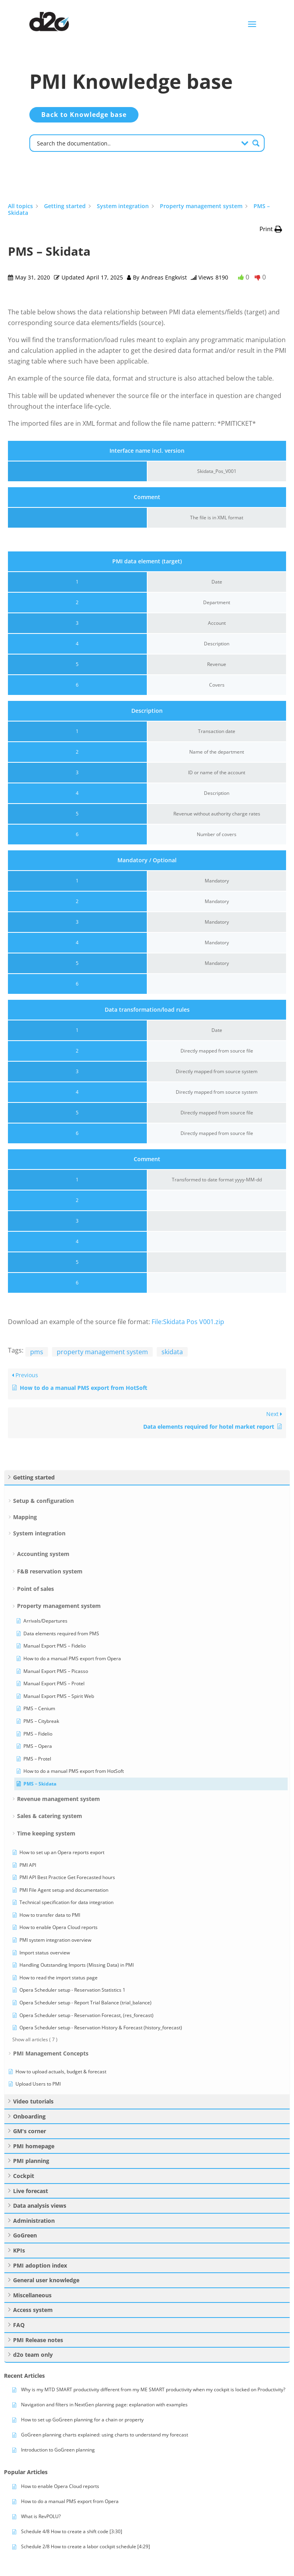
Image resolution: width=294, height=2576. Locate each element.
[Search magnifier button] (255, 143)
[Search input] (136, 142)
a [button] (252, 24)
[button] (270, 229)
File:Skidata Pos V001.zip (188, 1321)
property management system (102, 1351)
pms (36, 1351)
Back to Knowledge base (84, 114)
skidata (172, 1351)
